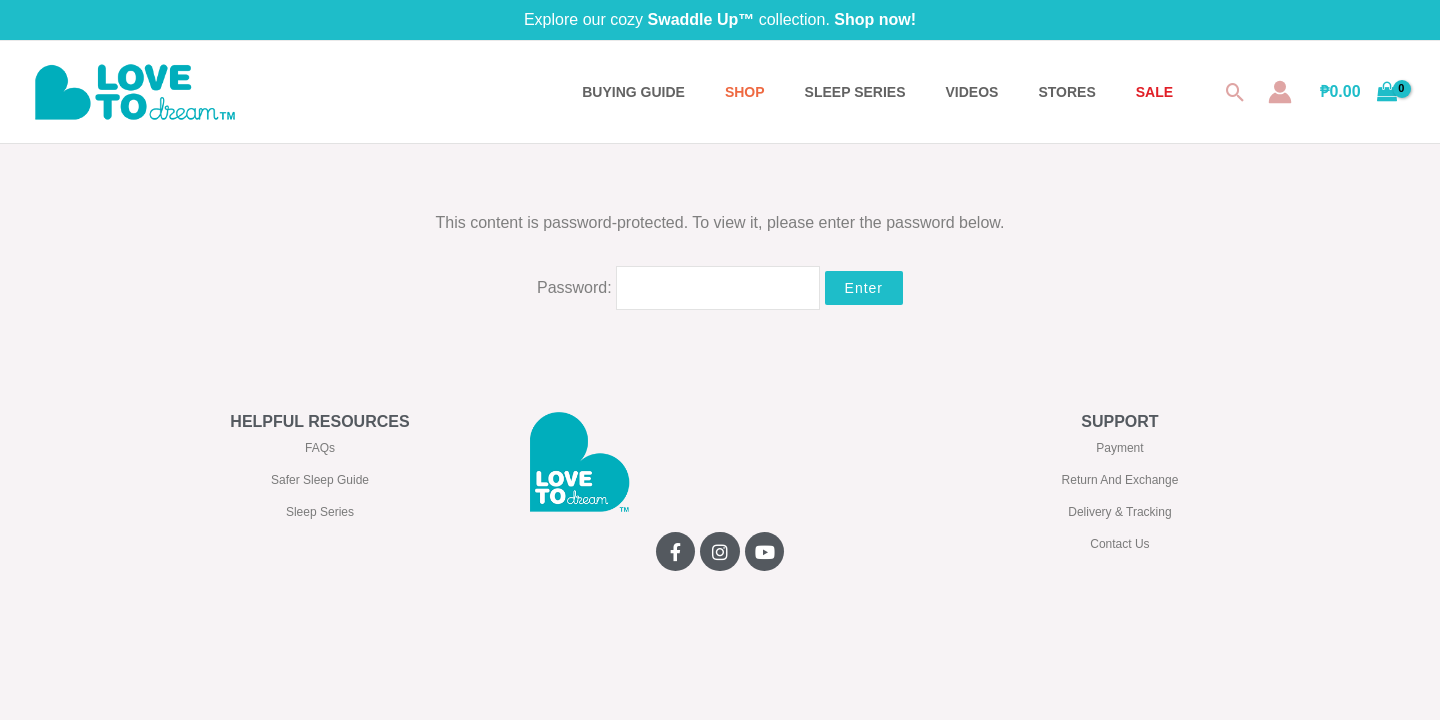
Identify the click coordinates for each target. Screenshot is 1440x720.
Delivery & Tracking (1119, 512)
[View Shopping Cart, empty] (1358, 92)
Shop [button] (745, 92)
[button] (1235, 92)
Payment (1119, 448)
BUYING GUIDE (633, 92)
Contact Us (1119, 544)
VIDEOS (972, 92)
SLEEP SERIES (855, 92)
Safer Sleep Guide (320, 480)
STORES (1066, 92)
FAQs (320, 448)
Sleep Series (320, 512)
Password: (678, 287)
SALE (1154, 92)
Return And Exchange (1120, 480)
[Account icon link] (1280, 92)
